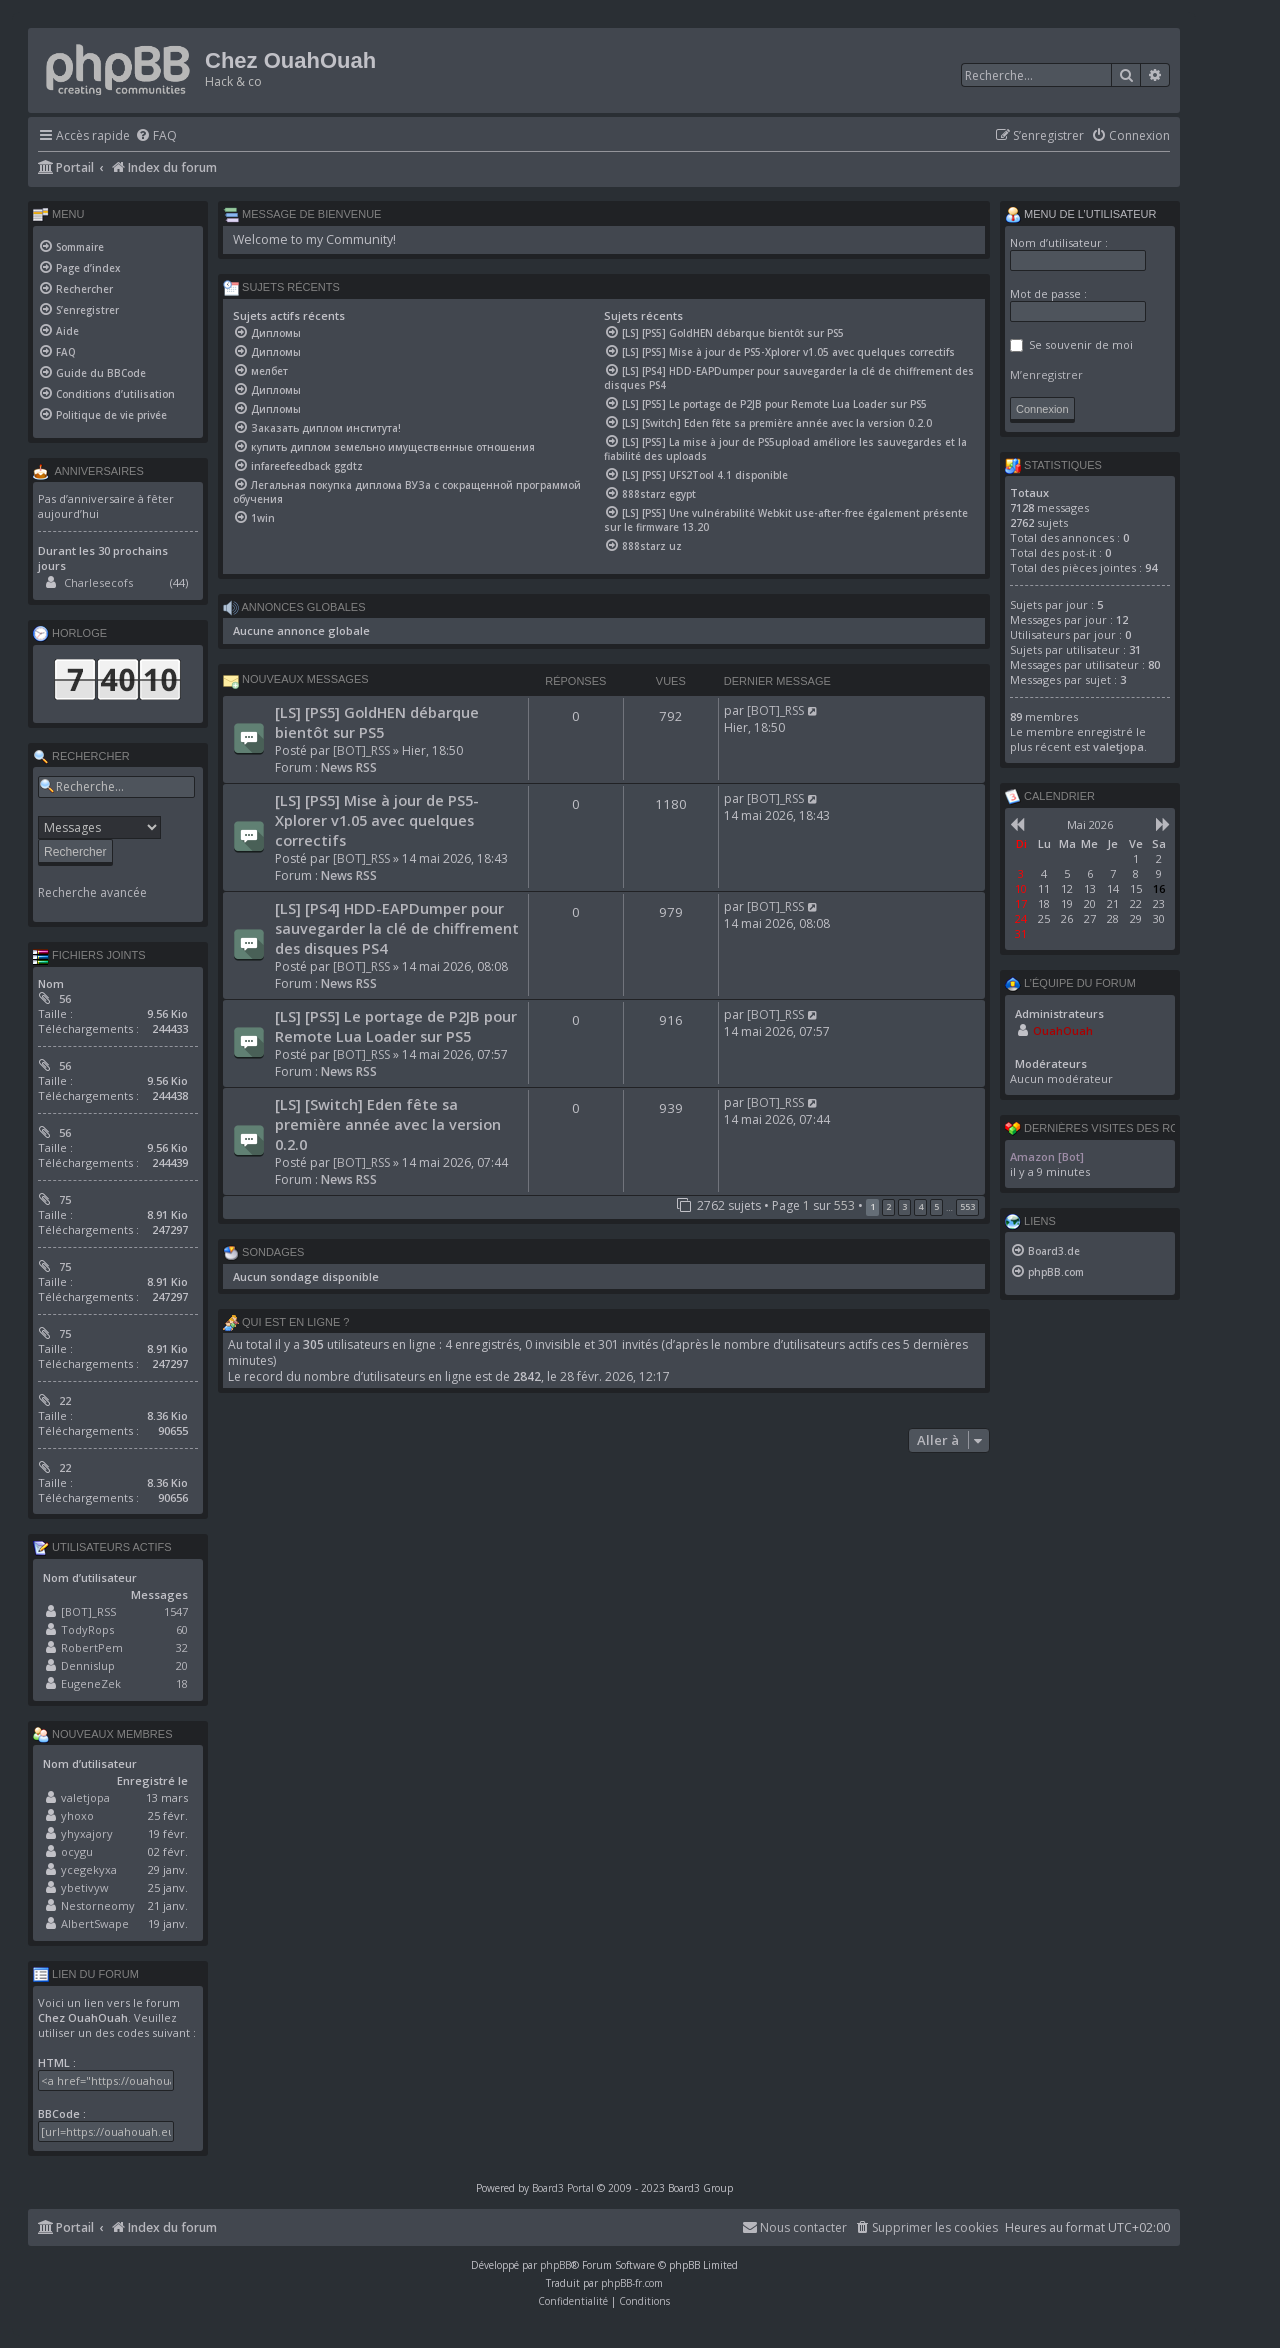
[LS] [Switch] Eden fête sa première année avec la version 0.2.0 (388, 1124)
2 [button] (888, 1206)
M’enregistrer (1046, 374)
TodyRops (87, 1629)
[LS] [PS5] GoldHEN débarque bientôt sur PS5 (377, 722)
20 (182, 1665)
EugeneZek (91, 1683)
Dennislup (88, 1665)
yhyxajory (87, 1833)
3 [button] (904, 1206)
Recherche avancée (92, 893)
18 (182, 1683)
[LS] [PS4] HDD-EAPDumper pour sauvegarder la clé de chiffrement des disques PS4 (397, 928)
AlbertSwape (95, 1923)
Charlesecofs (98, 582)
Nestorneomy (98, 1905)
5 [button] (936, 1206)
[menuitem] (156, 136)
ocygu (77, 1851)
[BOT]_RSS (361, 750)
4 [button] (920, 1206)
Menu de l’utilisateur (1081, 215)
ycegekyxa (89, 1869)
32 (182, 1647)
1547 (176, 1611)
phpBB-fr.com (632, 2283)
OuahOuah (1063, 1030)
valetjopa (85, 1797)
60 (182, 1629)
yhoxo (77, 1815)
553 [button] (967, 1206)
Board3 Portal (563, 2188)
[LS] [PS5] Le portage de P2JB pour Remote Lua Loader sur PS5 (396, 1026)
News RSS (349, 767)
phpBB (555, 2265)
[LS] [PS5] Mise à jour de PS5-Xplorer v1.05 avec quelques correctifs (377, 820)
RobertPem (92, 1647)
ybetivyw (85, 1887)
